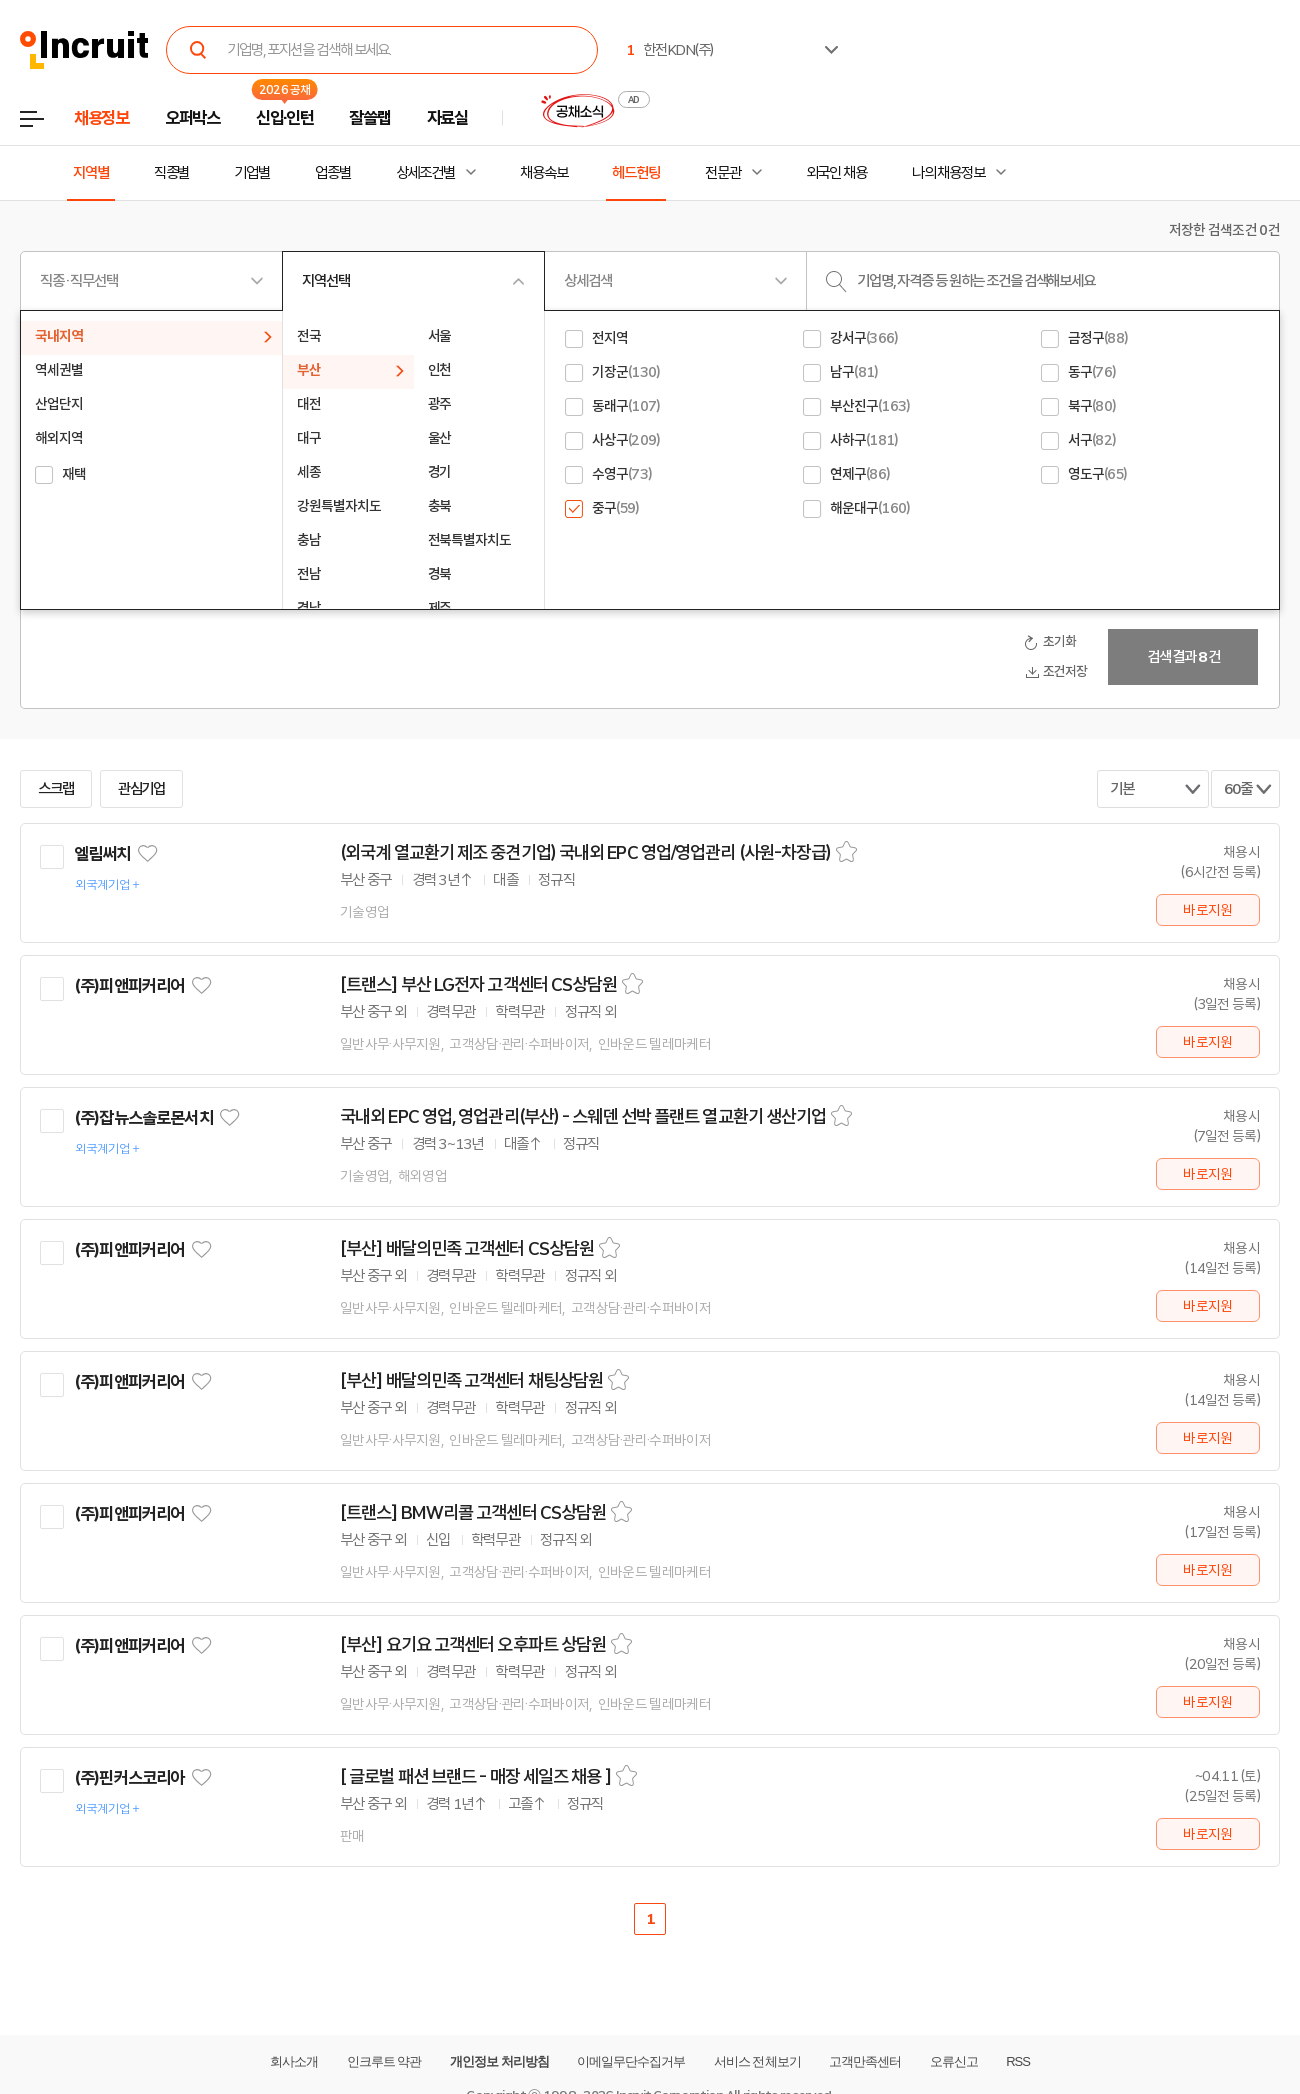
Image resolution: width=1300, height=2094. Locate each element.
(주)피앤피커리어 (129, 986)
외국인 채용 (836, 173)
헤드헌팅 (636, 173)
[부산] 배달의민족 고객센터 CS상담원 (467, 1249)
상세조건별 (425, 173)
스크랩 (56, 789)
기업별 (252, 173)
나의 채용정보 (948, 173)
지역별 (91, 173)
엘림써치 (102, 854)
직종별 (172, 173)
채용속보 (544, 173)
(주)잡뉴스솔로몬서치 (143, 1118)
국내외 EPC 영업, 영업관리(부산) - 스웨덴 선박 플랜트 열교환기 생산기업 (583, 1117)
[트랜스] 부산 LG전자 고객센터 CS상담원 (478, 985)
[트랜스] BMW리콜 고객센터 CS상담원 (473, 1513)
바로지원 (1207, 910)
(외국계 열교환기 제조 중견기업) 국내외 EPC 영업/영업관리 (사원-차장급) (585, 853)
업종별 (333, 173)
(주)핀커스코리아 (129, 1778)
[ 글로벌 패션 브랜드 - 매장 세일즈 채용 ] (475, 1777)
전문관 (723, 173)
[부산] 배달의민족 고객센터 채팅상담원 (471, 1381)
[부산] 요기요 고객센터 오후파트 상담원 (473, 1645)
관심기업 (142, 789)
